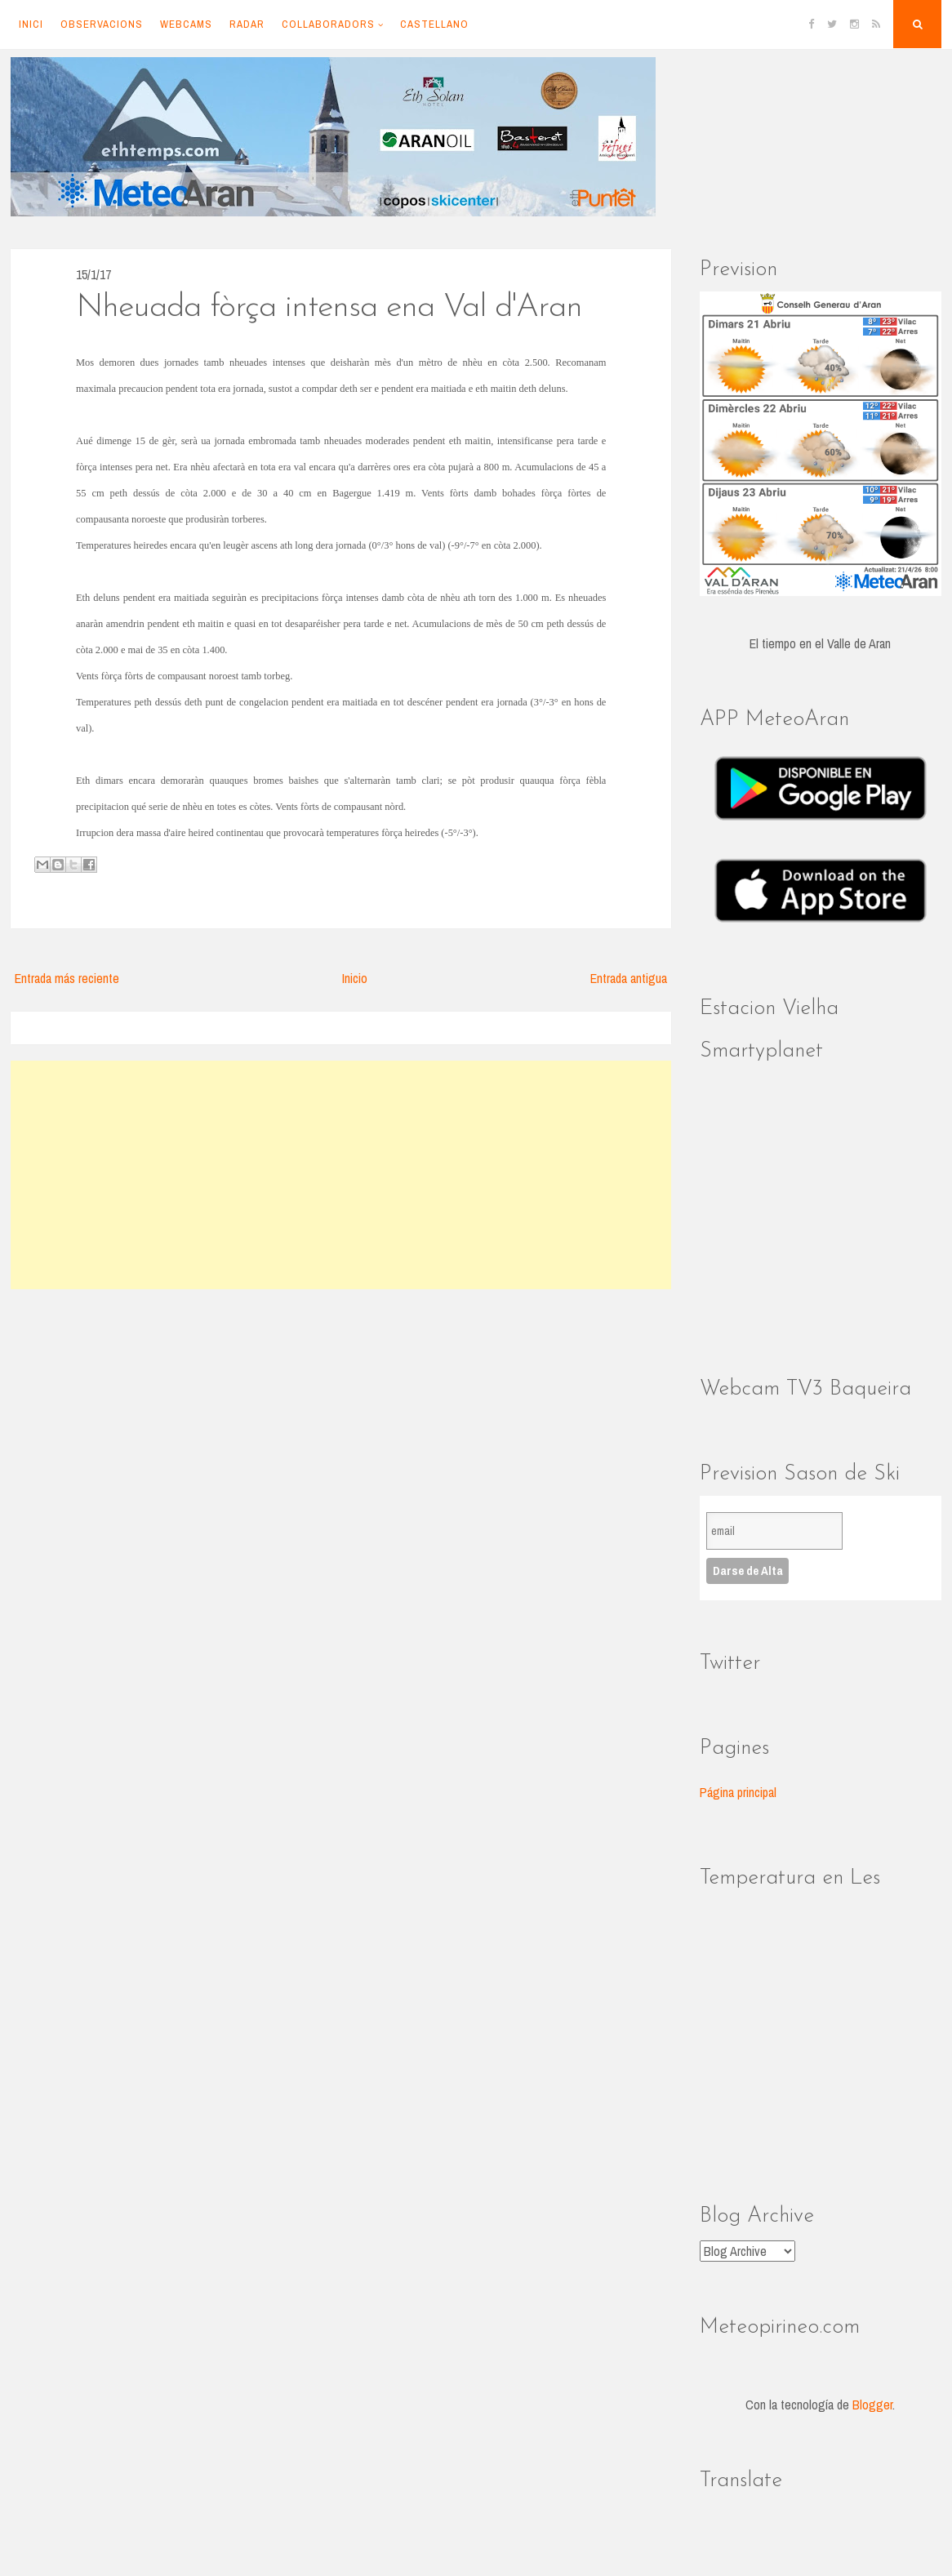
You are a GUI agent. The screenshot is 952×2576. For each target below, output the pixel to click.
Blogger (872, 2405)
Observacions (101, 24)
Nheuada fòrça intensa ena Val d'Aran (329, 307)
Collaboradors (328, 24)
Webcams (186, 24)
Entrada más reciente (67, 978)
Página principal (738, 1792)
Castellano (434, 24)
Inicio (354, 978)
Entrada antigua (628, 978)
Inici (31, 24)
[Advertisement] (341, 1175)
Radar (247, 24)
